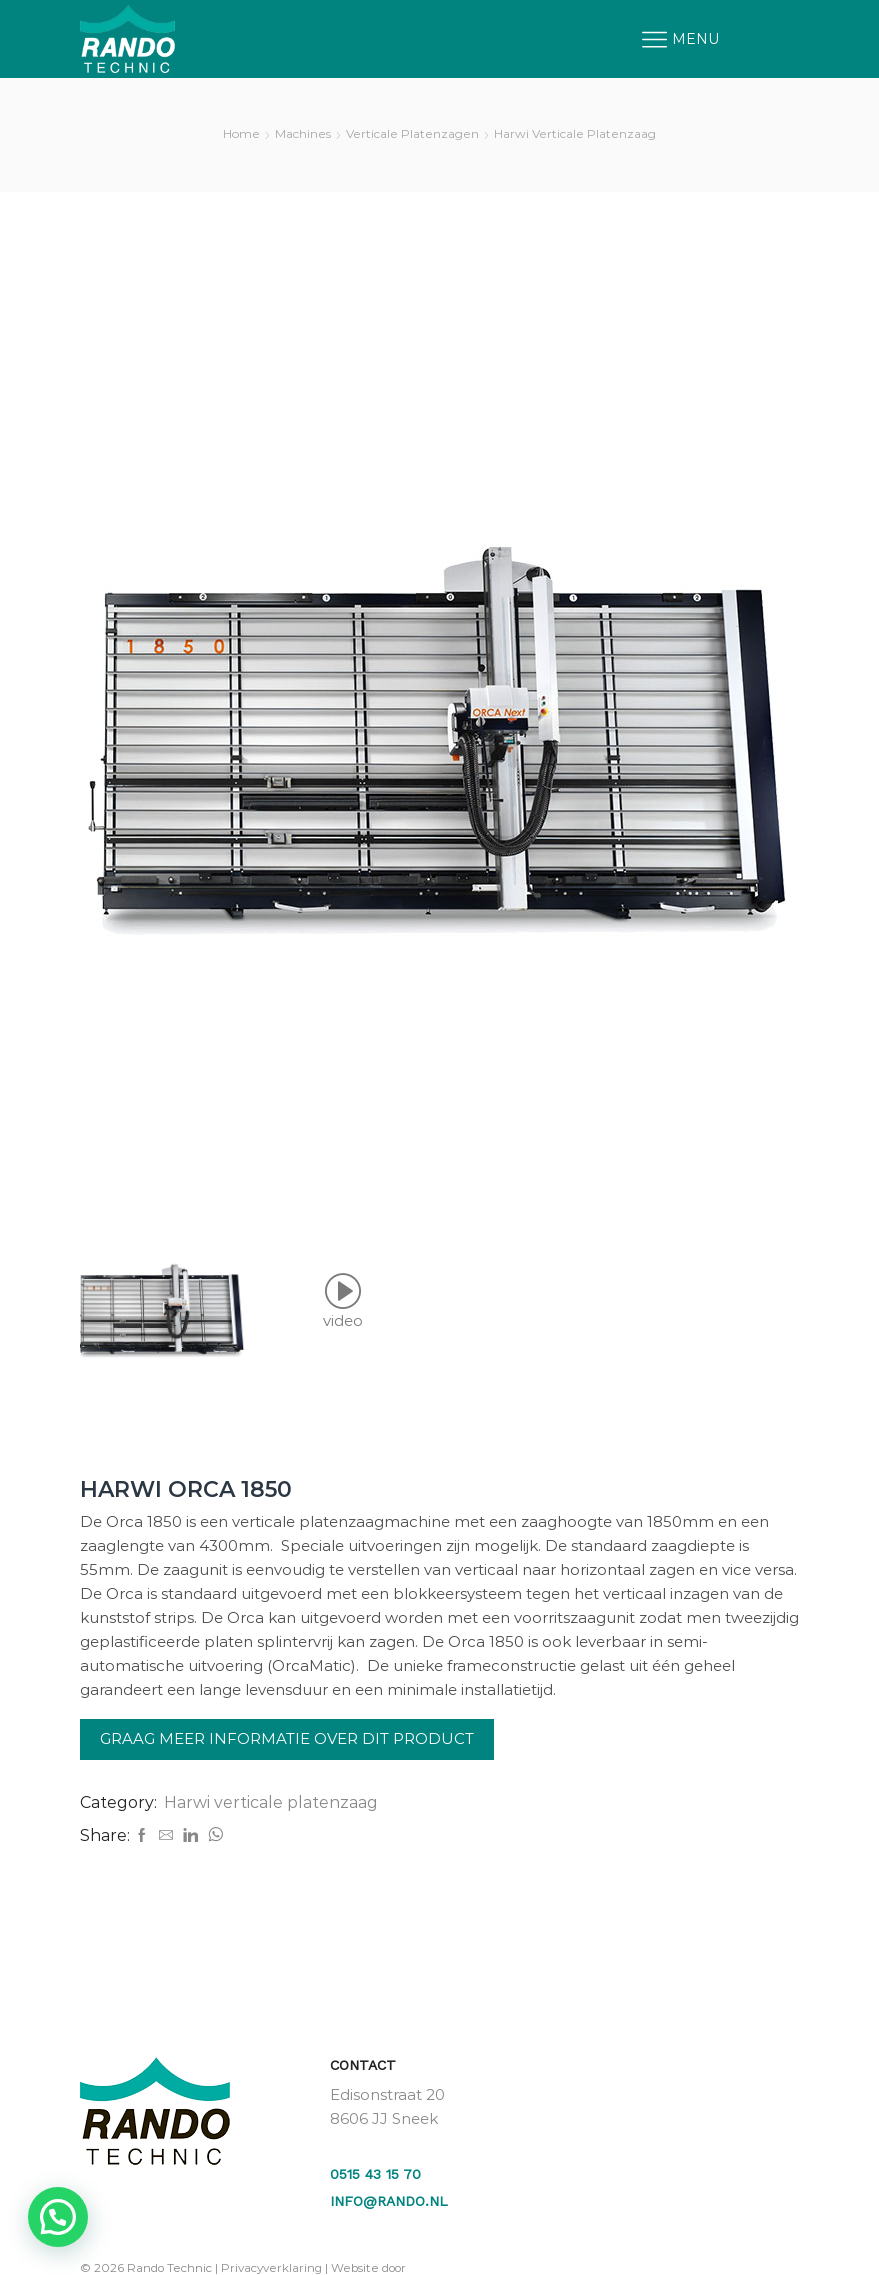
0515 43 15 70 (375, 2174)
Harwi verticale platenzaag (575, 133)
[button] (58, 2217)
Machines (303, 133)
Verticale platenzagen (412, 133)
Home (241, 133)
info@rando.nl (389, 2201)
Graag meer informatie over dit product (287, 1738)
